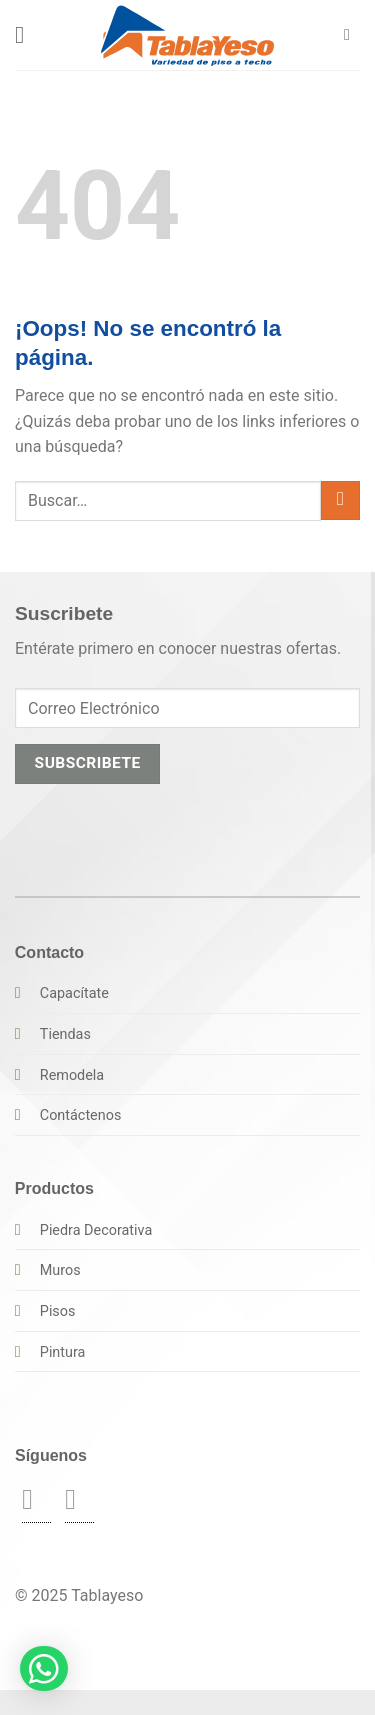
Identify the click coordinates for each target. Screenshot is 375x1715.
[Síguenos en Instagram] (79, 1499)
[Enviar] (340, 500)
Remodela (72, 1075)
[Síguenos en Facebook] (36, 1499)
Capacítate (74, 993)
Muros (60, 1270)
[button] (27, 34)
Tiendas (65, 1034)
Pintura (63, 1352)
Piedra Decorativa (96, 1230)
